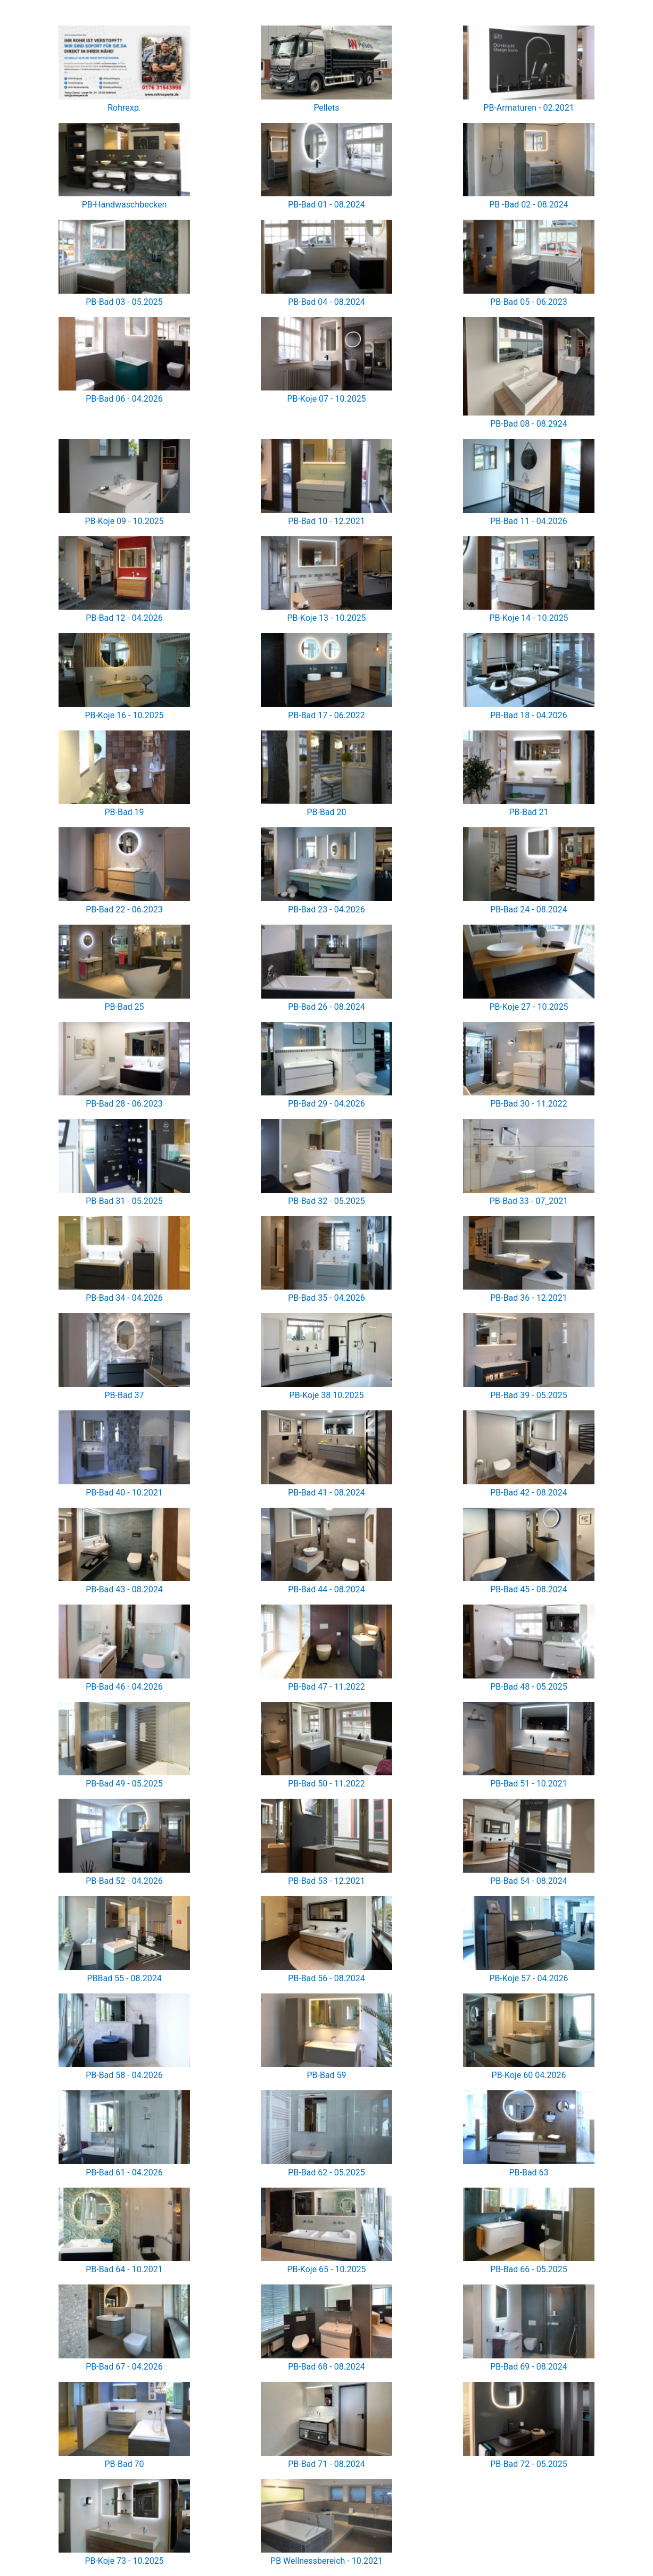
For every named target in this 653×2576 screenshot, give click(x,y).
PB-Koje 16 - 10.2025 (124, 715)
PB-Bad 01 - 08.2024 (326, 205)
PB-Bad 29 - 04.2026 (326, 1104)
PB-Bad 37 (124, 1395)
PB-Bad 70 (124, 2464)
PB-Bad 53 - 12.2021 (326, 1881)
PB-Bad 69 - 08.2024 (528, 2367)
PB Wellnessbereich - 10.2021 (326, 2561)
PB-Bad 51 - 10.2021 (528, 1784)
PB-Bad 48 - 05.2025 (528, 1687)
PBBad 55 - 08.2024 (124, 1978)
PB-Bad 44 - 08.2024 (326, 1589)
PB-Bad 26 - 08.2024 (326, 1007)
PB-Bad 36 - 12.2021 (528, 1298)
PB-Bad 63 (528, 2172)
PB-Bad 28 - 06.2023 (124, 1104)
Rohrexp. (124, 108)
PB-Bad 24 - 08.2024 (528, 909)
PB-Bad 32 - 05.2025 (326, 1201)
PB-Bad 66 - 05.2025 (528, 2269)
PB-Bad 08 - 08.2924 (528, 424)
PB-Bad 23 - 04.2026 (326, 909)
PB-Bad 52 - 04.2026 (124, 1881)
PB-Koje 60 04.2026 (529, 2075)
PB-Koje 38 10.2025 (327, 1395)
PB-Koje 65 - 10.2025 (326, 2269)
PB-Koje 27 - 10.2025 (528, 1007)
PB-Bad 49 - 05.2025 (124, 1784)
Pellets (326, 108)
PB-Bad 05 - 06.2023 (528, 302)
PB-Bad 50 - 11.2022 (326, 1784)
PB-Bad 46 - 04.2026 (124, 1687)
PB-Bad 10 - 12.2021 (326, 521)
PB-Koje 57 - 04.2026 (528, 1978)
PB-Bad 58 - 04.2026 (124, 2075)
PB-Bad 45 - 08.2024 (528, 1589)
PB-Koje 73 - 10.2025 (124, 2561)
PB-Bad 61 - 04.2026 (124, 2172)
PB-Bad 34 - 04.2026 (124, 1298)
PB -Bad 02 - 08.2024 (528, 205)
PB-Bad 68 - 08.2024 (326, 2367)
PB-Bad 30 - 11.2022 (528, 1104)
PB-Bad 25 (124, 1007)
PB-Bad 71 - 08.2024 (326, 2464)
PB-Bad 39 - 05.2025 (528, 1395)
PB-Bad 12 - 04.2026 (124, 618)
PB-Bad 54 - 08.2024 (528, 1881)
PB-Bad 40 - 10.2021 (124, 1493)
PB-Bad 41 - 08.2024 (326, 1493)
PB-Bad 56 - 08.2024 (326, 1978)
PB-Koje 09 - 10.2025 (124, 521)
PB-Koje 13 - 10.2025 (326, 618)
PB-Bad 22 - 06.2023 (124, 909)
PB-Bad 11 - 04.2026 (528, 521)
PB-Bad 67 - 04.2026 (124, 2367)
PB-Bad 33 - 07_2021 (529, 1201)
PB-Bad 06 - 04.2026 (124, 399)
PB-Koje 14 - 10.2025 (528, 618)
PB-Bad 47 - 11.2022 (326, 1687)
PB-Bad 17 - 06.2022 (326, 715)
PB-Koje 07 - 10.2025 (326, 399)
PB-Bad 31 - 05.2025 (124, 1201)
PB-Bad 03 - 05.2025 (124, 302)
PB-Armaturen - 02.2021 (528, 108)
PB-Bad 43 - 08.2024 (124, 1589)
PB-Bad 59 (326, 2075)
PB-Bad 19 (124, 812)
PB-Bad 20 (326, 812)
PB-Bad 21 (528, 812)
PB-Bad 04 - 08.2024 (326, 302)
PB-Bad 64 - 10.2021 (124, 2269)
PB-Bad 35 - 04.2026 (326, 1298)
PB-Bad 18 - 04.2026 (528, 715)
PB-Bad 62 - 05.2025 (326, 2172)
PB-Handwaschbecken (124, 205)
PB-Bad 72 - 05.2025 (528, 2464)
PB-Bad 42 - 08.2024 (528, 1493)
